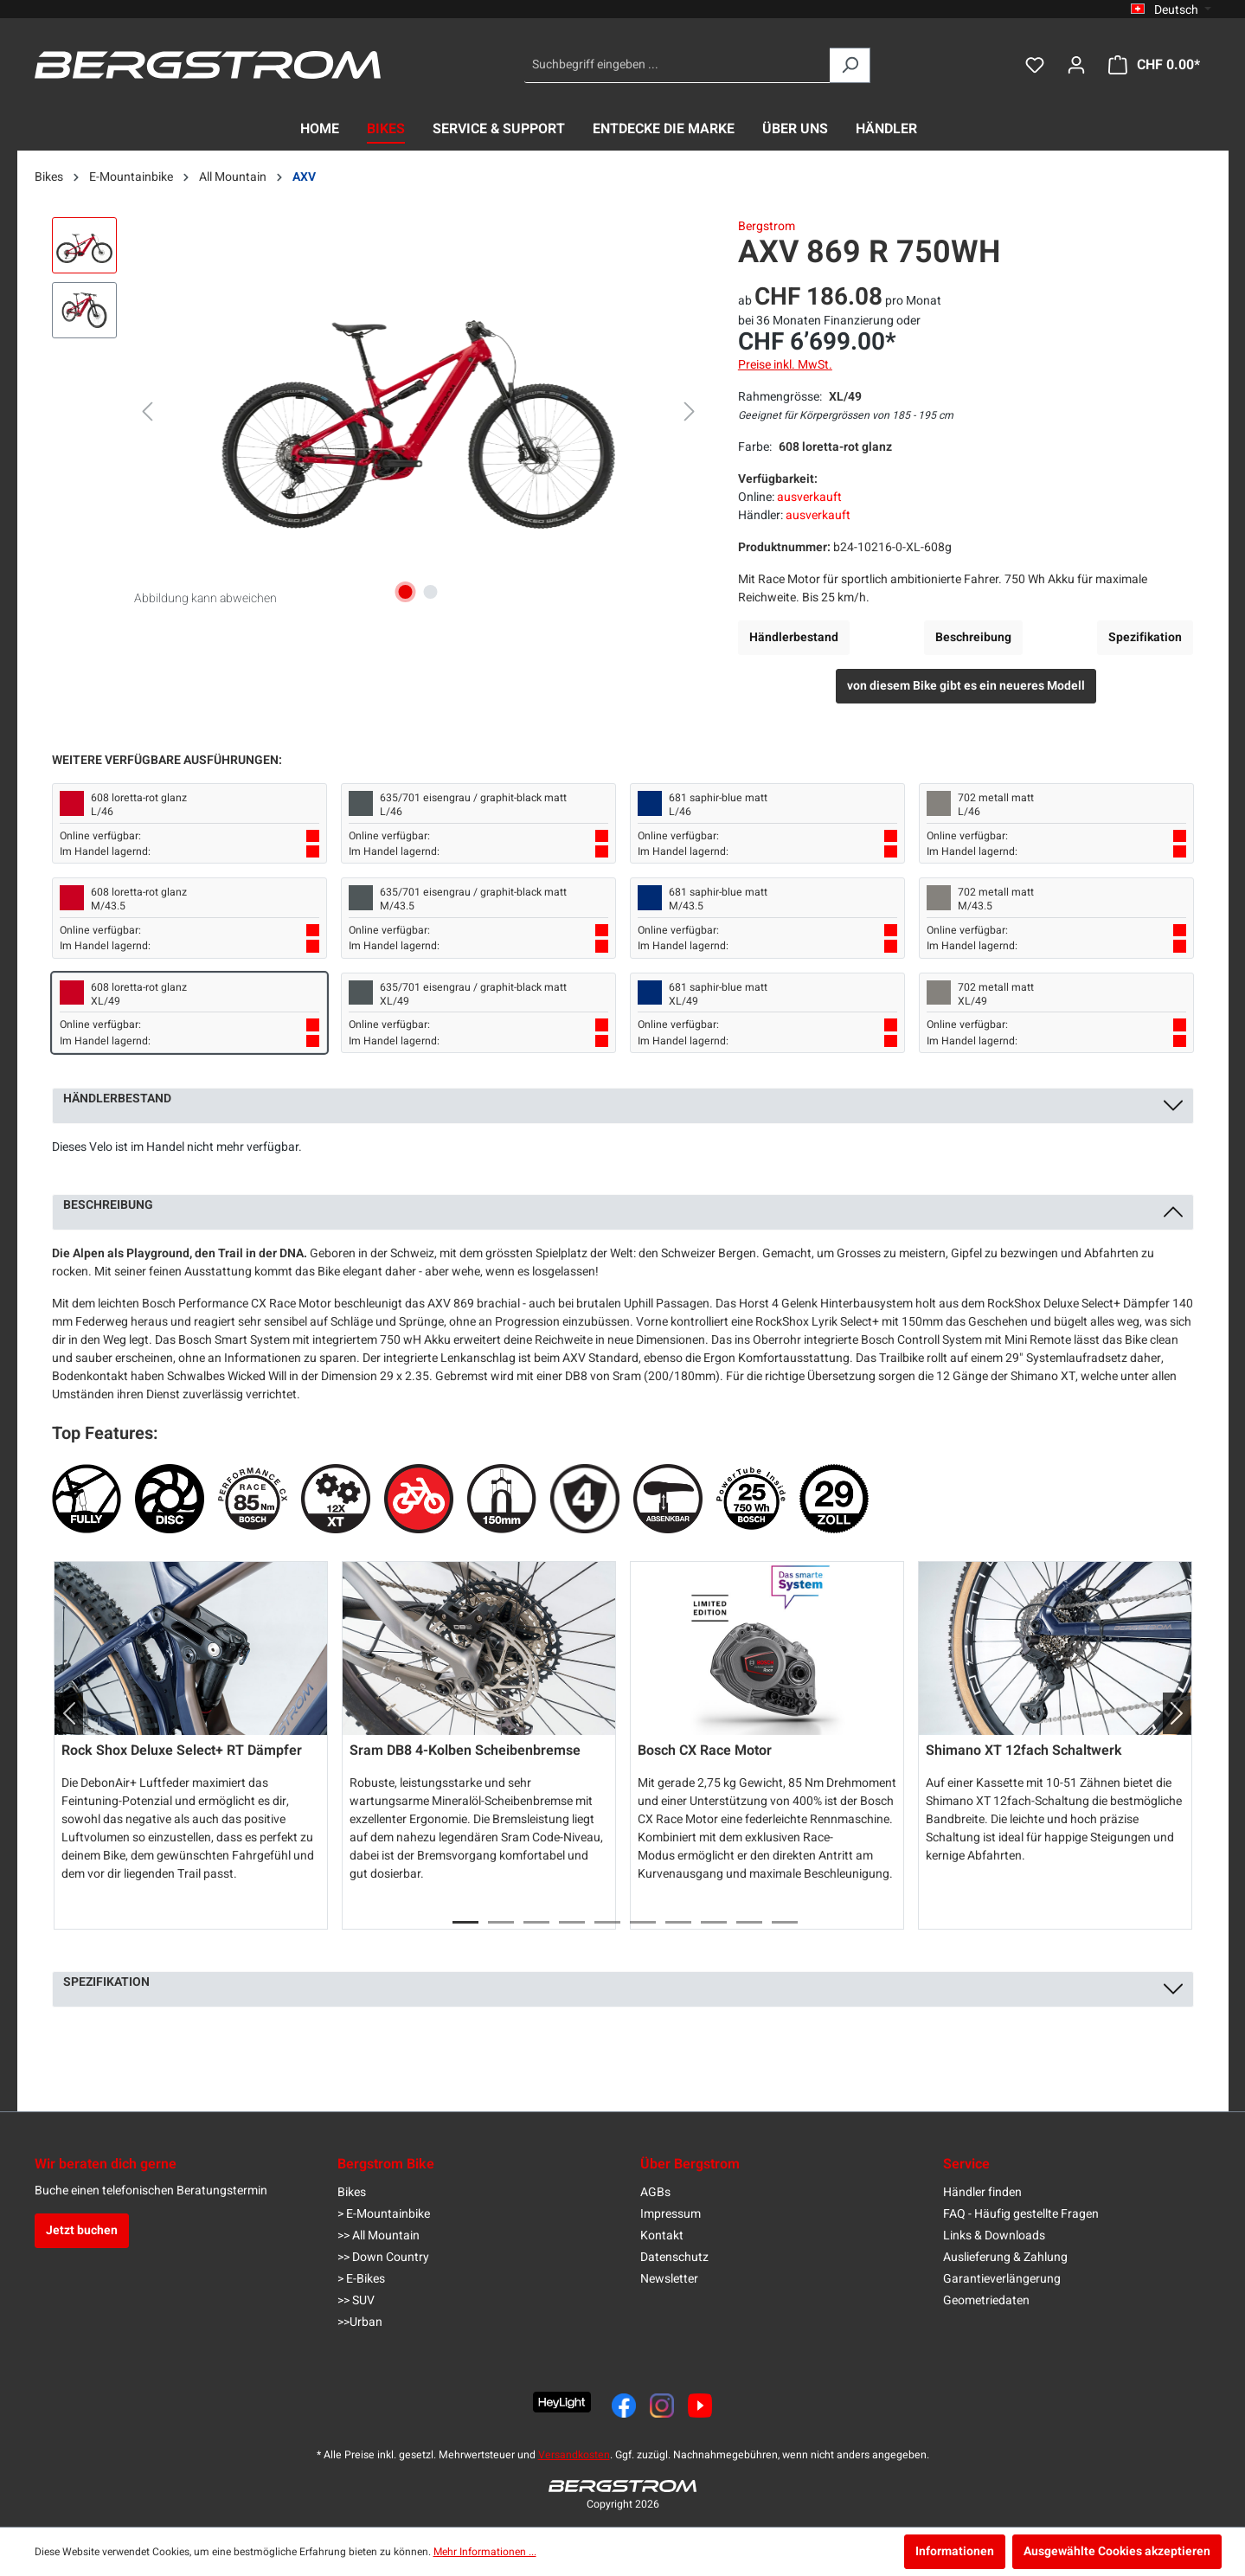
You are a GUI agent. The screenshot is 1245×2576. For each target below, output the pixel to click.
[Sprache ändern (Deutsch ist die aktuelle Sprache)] (1171, 9)
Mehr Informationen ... (484, 2552)
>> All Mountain (378, 2235)
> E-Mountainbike (383, 2214)
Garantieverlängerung (1002, 2279)
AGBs (655, 2192)
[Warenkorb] (1154, 65)
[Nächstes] (690, 412)
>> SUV (356, 2300)
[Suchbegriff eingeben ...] (677, 65)
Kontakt (661, 2235)
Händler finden (982, 2192)
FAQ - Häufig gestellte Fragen (1021, 2214)
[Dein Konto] (1076, 65)
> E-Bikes (361, 2279)
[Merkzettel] (1035, 65)
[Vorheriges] (147, 412)
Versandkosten (574, 2455)
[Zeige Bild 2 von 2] (431, 592)
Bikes (351, 2192)
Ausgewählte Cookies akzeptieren (1117, 2551)
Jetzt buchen (82, 2230)
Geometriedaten (986, 2300)
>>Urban (359, 2322)
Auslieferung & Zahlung (1005, 2257)
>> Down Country (383, 2257)
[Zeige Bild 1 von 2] (406, 592)
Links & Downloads (994, 2235)
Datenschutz (674, 2257)
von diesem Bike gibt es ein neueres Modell (966, 686)
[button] (62, 1713)
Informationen (954, 2551)
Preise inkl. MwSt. (785, 365)
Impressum (670, 2214)
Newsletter (669, 2279)
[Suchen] (850, 65)
